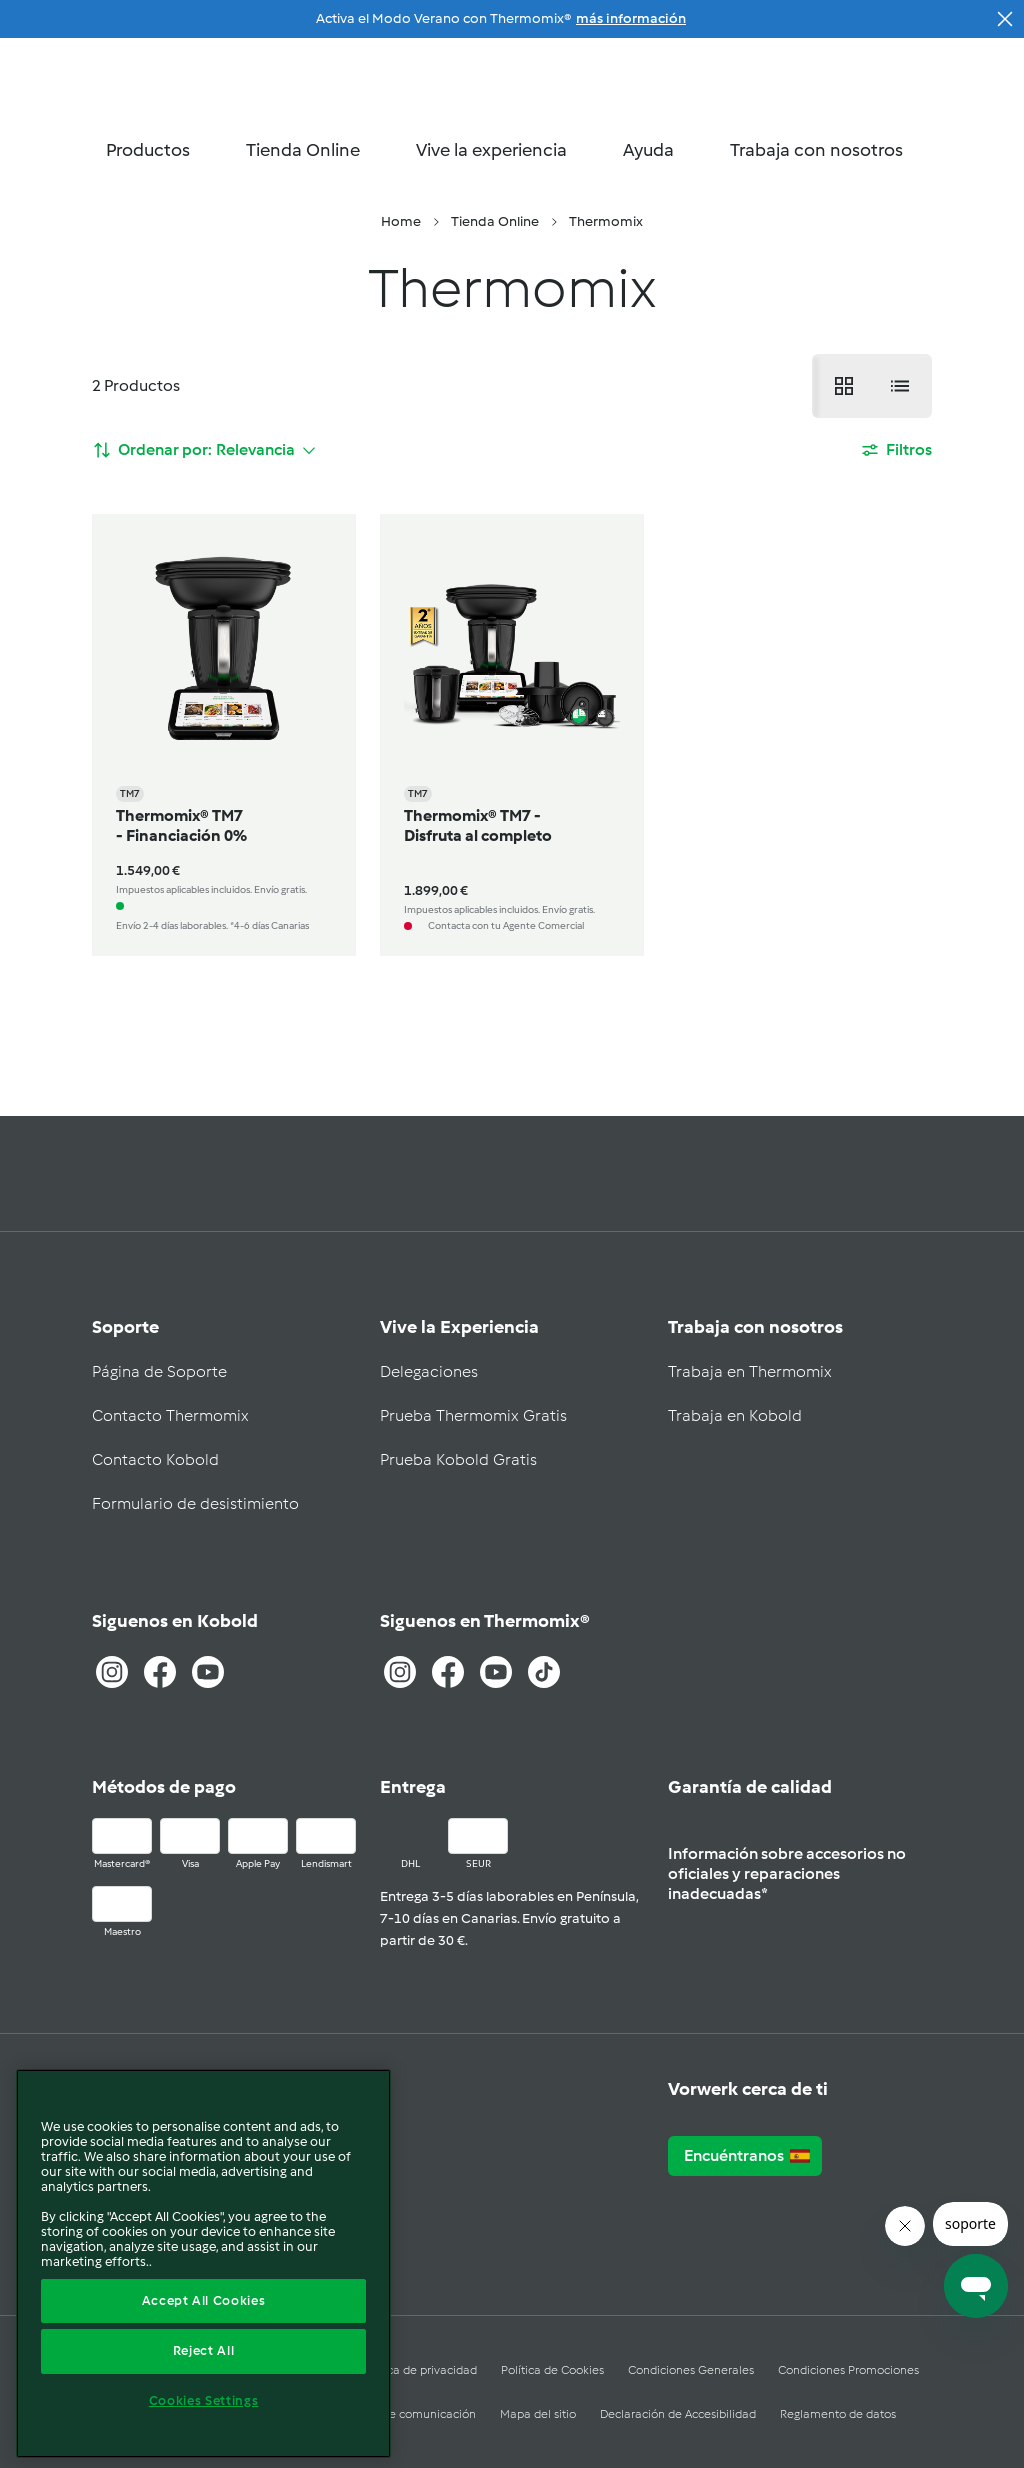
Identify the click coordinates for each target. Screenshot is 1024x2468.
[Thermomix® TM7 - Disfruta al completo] (512, 735)
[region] (203, 2263)
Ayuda (658, 150)
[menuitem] (401, 222)
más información (631, 18)
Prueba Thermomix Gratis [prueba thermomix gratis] (473, 1415)
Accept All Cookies (204, 2300)
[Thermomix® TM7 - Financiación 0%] (224, 735)
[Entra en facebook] (448, 1672)
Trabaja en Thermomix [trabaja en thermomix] (750, 1371)
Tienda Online (313, 150)
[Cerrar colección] (1005, 19)
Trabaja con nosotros (826, 150)
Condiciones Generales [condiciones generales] (691, 2370)
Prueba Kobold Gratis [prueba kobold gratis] (458, 1459)
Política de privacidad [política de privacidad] (418, 2370)
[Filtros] (896, 450)
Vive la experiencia (501, 150)
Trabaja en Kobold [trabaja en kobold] (735, 1415)
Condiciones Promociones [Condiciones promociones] (848, 2370)
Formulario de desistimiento (195, 1503)
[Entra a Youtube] (208, 1672)
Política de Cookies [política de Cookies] (552, 2370)
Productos (158, 150)
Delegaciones (429, 1371)
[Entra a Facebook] (160, 1672)
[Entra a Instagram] (112, 1672)
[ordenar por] (204, 450)
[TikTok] (544, 1672)
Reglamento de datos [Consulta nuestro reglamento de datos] (838, 2414)
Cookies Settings (204, 2400)
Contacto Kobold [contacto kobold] (155, 1459)
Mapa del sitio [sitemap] (538, 2414)
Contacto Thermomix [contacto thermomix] (170, 1415)
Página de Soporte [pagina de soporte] (159, 1371)
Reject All (204, 2350)
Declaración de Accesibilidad (678, 2414)
